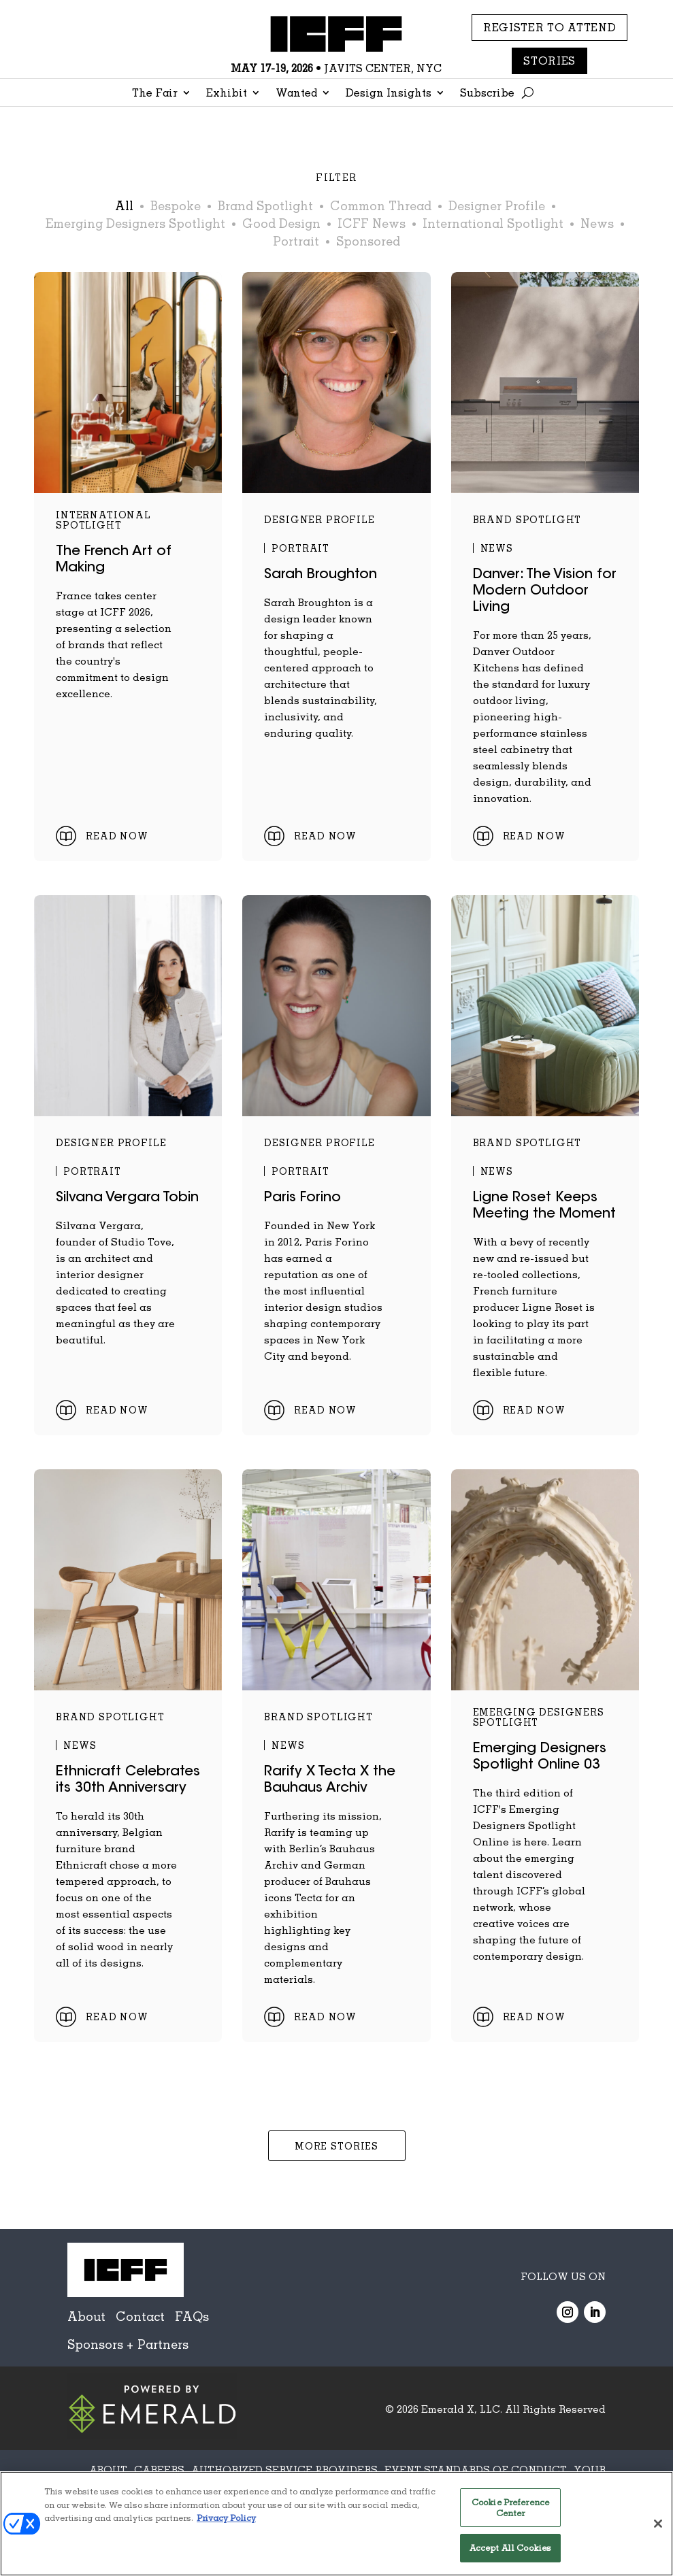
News (597, 223)
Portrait (296, 240)
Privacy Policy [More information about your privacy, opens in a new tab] (226, 2517)
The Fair (155, 93)
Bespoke (175, 205)
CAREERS (159, 2469)
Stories (549, 60)
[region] (336, 2523)
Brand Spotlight (265, 205)
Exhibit (226, 93)
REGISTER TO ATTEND (550, 27)
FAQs (192, 2316)
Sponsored (368, 240)
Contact (140, 2316)
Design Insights (388, 93)
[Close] (658, 2524)
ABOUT (108, 2469)
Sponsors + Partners (127, 2344)
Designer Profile (496, 205)
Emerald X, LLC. (461, 2409)
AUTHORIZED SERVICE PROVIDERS (284, 2469)
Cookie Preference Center (510, 2507)
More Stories (336, 2146)
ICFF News (372, 223)
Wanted (296, 93)
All (124, 205)
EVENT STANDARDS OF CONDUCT (475, 2469)
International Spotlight (493, 223)
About (86, 2316)
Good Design (281, 223)
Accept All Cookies (510, 2547)
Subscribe (487, 93)
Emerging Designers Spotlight (135, 223)
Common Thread (380, 205)
